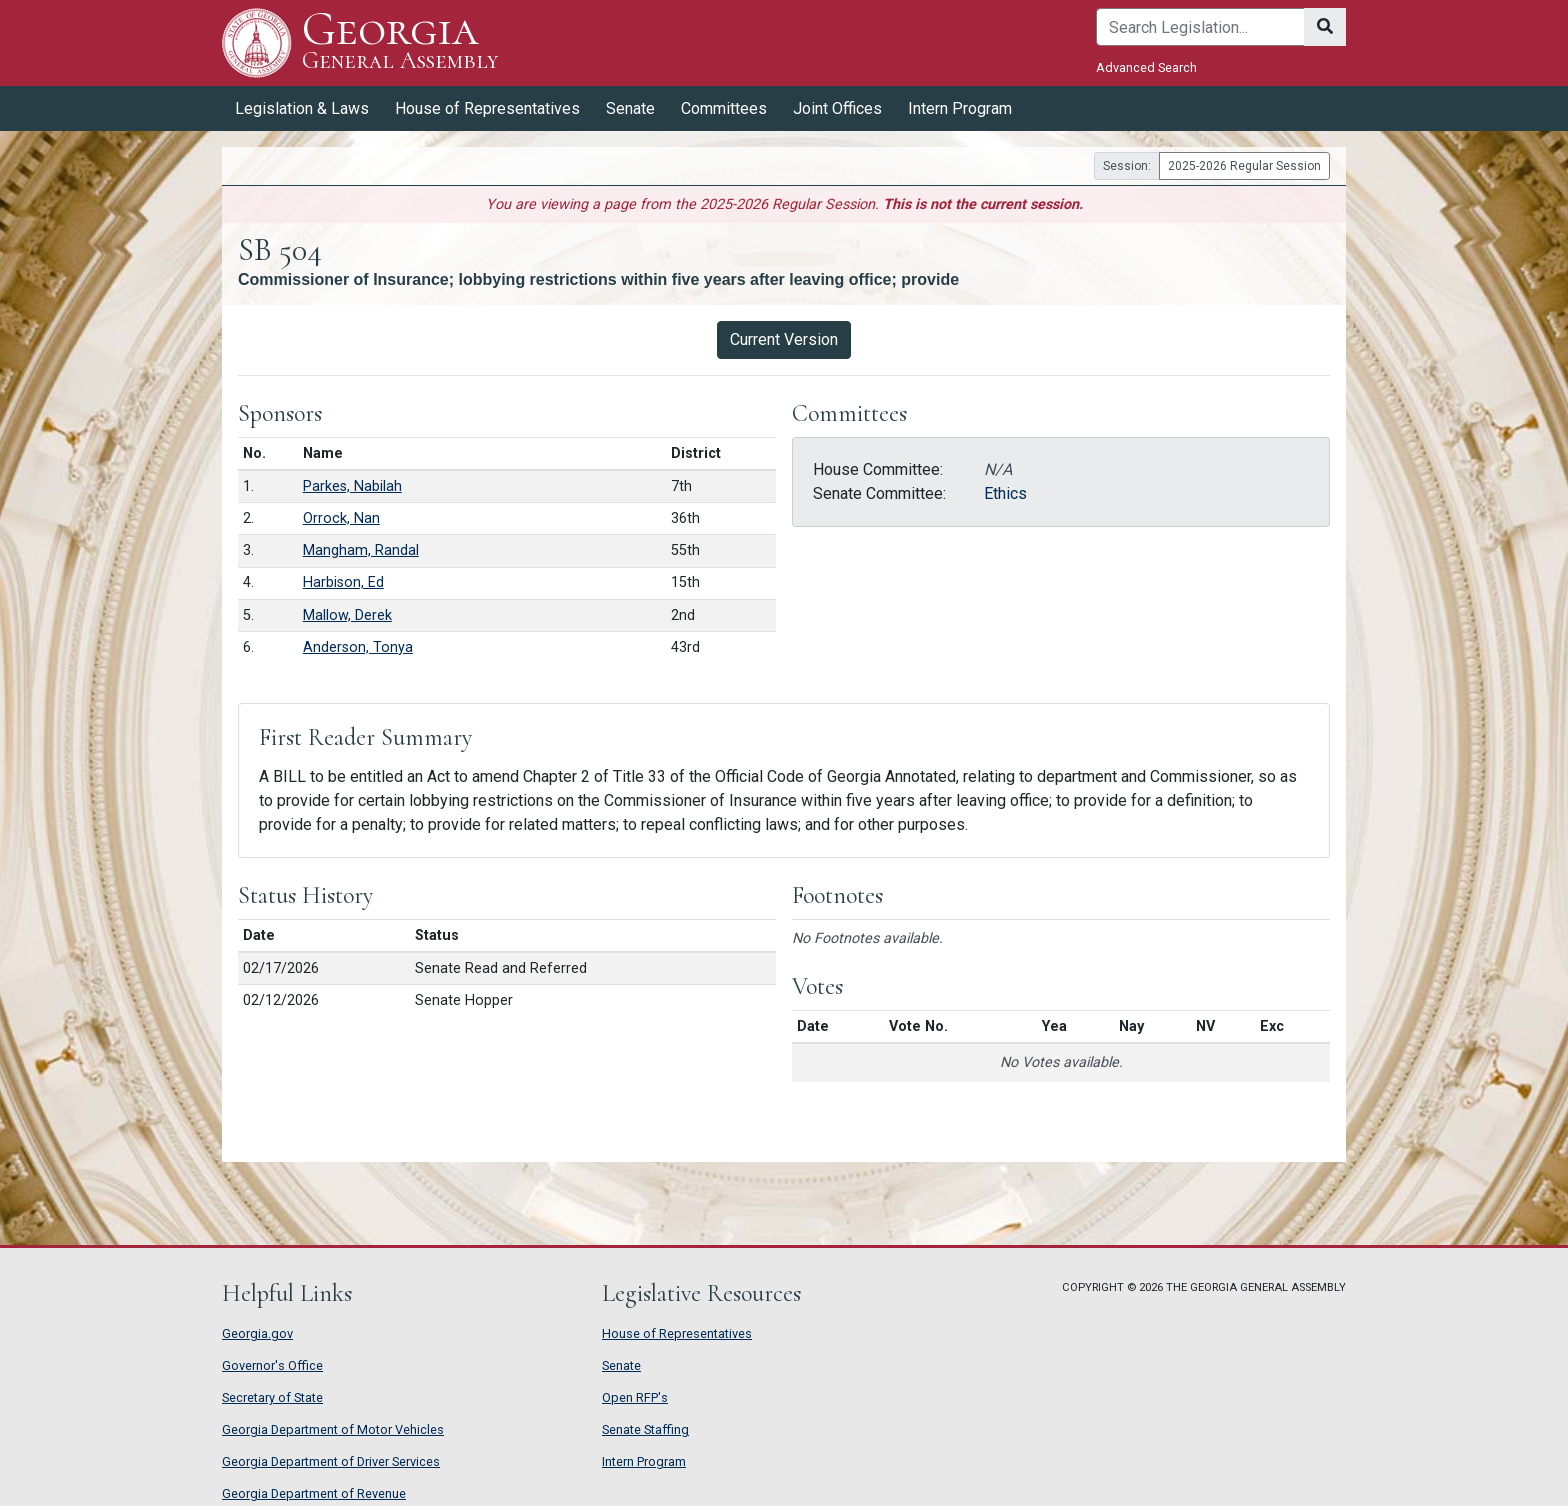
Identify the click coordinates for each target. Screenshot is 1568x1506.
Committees (724, 108)
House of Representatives (487, 108)
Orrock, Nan (341, 518)
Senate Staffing (645, 1429)
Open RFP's (635, 1397)
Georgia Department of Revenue (314, 1493)
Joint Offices (837, 108)
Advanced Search (1146, 67)
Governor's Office (272, 1365)
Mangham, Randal (361, 550)
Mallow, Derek (347, 615)
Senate (630, 108)
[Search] (1200, 27)
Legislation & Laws (302, 108)
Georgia (400, 42)
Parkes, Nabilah (352, 486)
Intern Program (960, 108)
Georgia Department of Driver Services (331, 1461)
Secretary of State (272, 1397)
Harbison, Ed (343, 582)
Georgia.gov (257, 1333)
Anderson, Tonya (358, 647)
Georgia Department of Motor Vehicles (333, 1429)
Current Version (784, 339)
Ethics (1005, 493)
